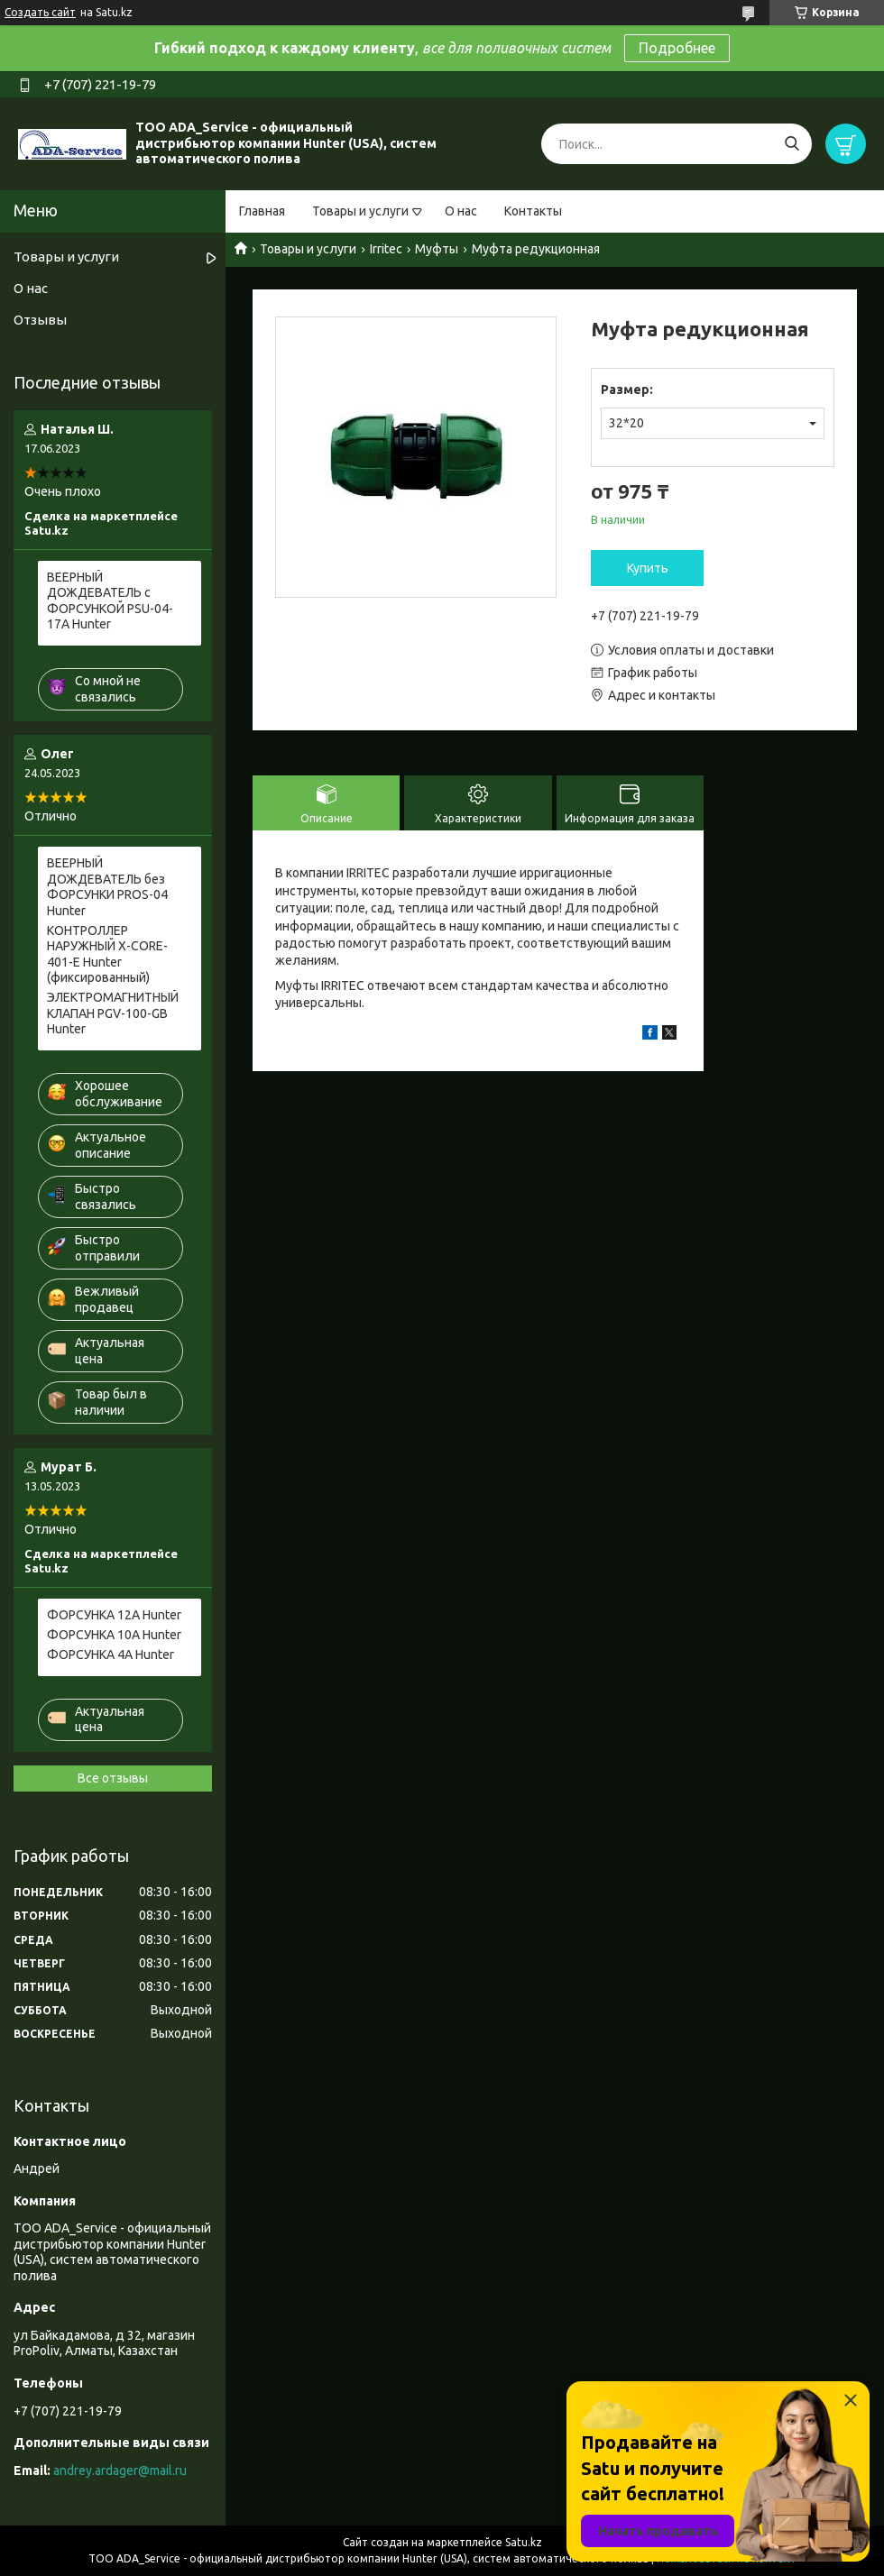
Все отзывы (113, 1778)
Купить (647, 568)
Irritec (386, 249)
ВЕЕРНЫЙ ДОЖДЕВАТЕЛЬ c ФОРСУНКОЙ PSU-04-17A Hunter (110, 601)
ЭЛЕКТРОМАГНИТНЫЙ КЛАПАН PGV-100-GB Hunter (113, 1013)
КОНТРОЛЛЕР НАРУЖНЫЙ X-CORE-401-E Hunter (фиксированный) (107, 954)
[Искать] (791, 144)
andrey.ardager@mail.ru (120, 2470)
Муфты (436, 249)
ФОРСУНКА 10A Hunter (114, 1634)
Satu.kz (523, 2542)
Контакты (533, 211)
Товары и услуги (360, 211)
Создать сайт (40, 12)
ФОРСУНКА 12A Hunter (114, 1615)
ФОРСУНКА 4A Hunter (110, 1654)
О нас (461, 211)
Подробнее (677, 48)
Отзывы (40, 319)
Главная (262, 211)
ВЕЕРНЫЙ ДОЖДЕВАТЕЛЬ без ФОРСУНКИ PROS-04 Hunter (107, 887)
